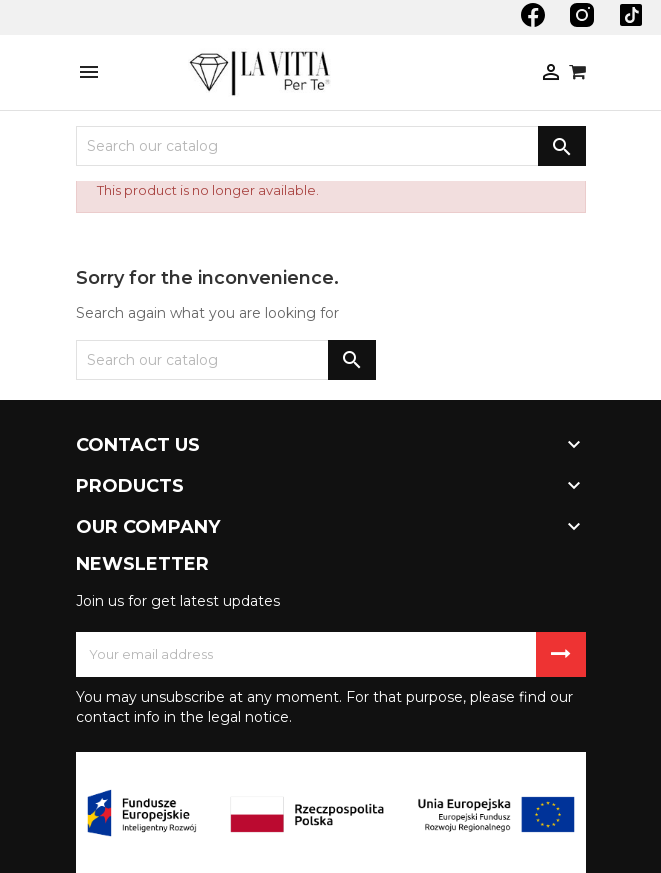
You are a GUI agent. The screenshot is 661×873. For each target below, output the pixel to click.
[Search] (331, 146)
